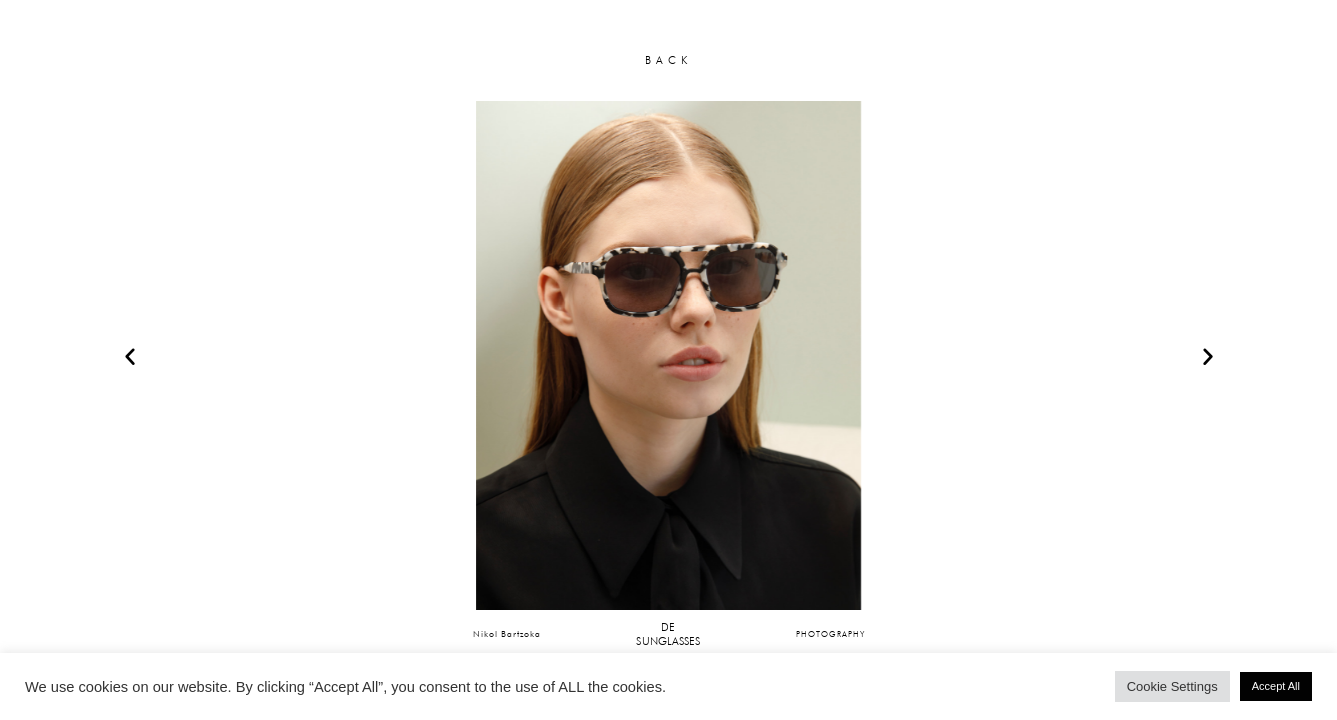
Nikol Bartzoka (507, 633)
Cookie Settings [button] (1172, 686)
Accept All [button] (1276, 686)
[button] (130, 356)
